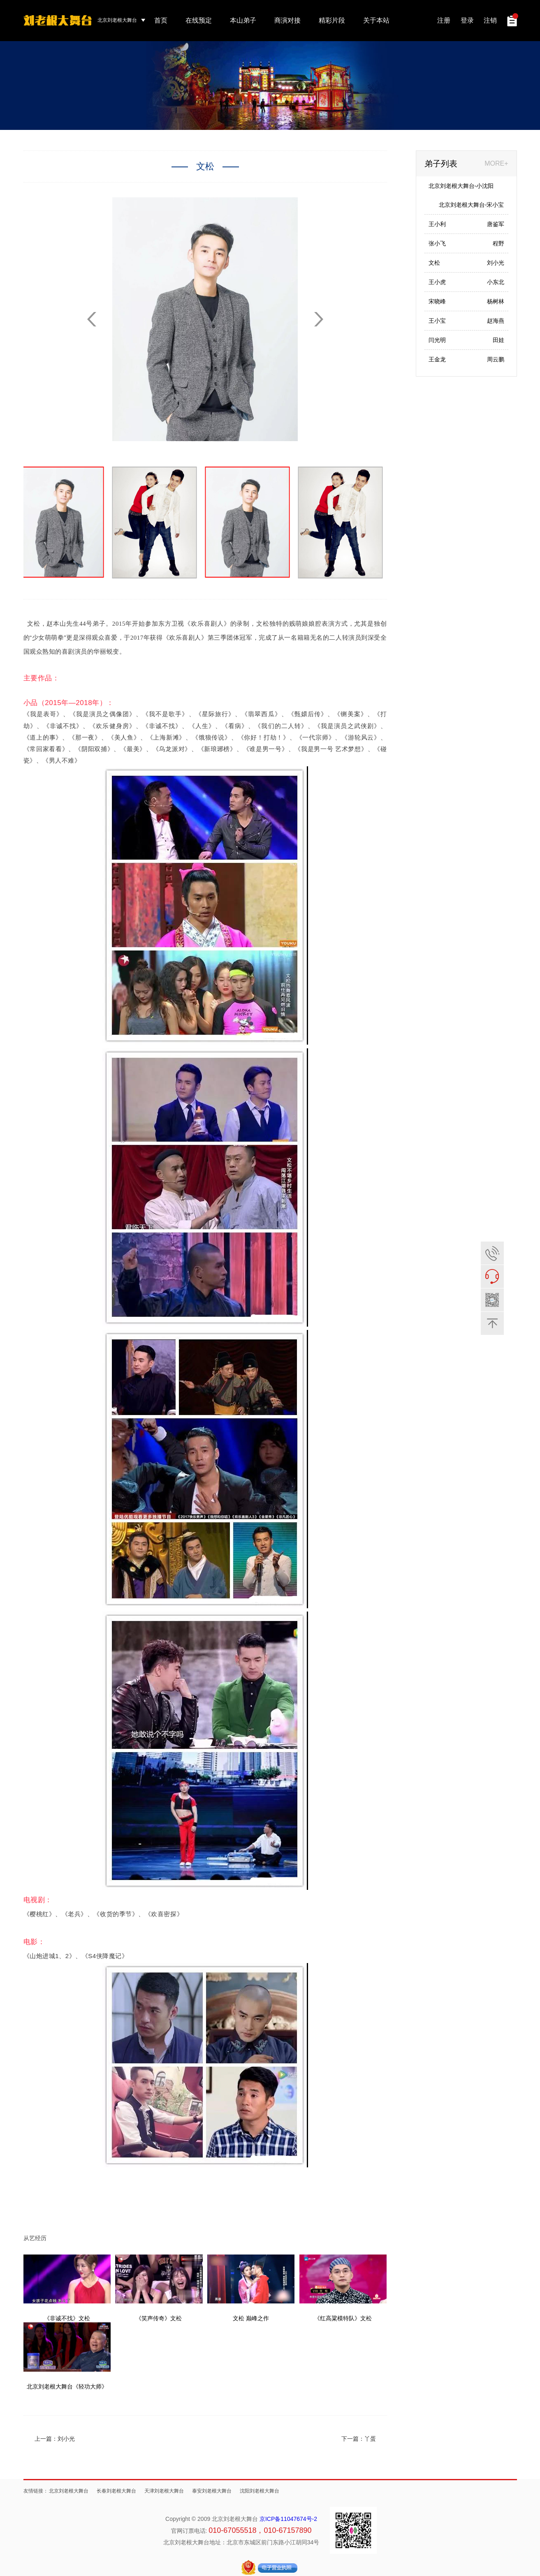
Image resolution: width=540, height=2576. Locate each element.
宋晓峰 (437, 301)
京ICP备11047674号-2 (288, 2519)
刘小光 (66, 2438)
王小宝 (437, 320)
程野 (498, 243)
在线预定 (198, 20)
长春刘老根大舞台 (116, 2491)
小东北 (495, 282)
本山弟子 (243, 20)
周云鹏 (495, 359)
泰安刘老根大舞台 (212, 2491)
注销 (490, 20)
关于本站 (376, 20)
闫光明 (437, 340)
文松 (434, 262)
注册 (443, 20)
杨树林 (495, 301)
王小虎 (437, 282)
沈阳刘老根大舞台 (259, 2491)
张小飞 (437, 243)
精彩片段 (332, 20)
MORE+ (496, 163)
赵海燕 (495, 320)
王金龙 (437, 359)
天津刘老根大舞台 (164, 2491)
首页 (160, 20)
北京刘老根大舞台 (68, 2491)
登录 (467, 20)
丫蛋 (370, 2438)
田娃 (498, 340)
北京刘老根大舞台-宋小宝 (471, 204)
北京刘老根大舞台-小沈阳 (461, 186)
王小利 (437, 224)
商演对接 (287, 20)
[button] (318, 319)
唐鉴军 (495, 224)
